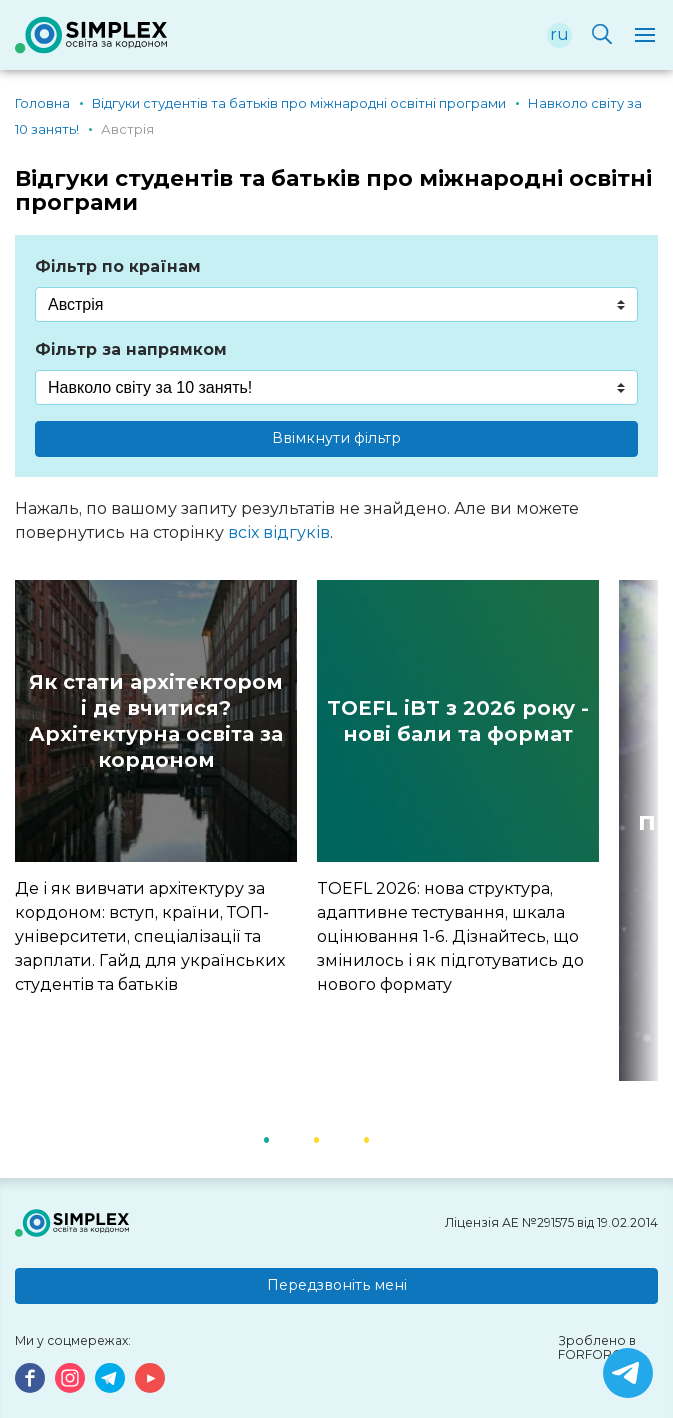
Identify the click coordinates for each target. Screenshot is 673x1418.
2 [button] (342, 1138)
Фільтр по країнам (118, 266)
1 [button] (292, 1138)
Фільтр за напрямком (131, 349)
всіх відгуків (279, 532)
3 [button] (392, 1138)
